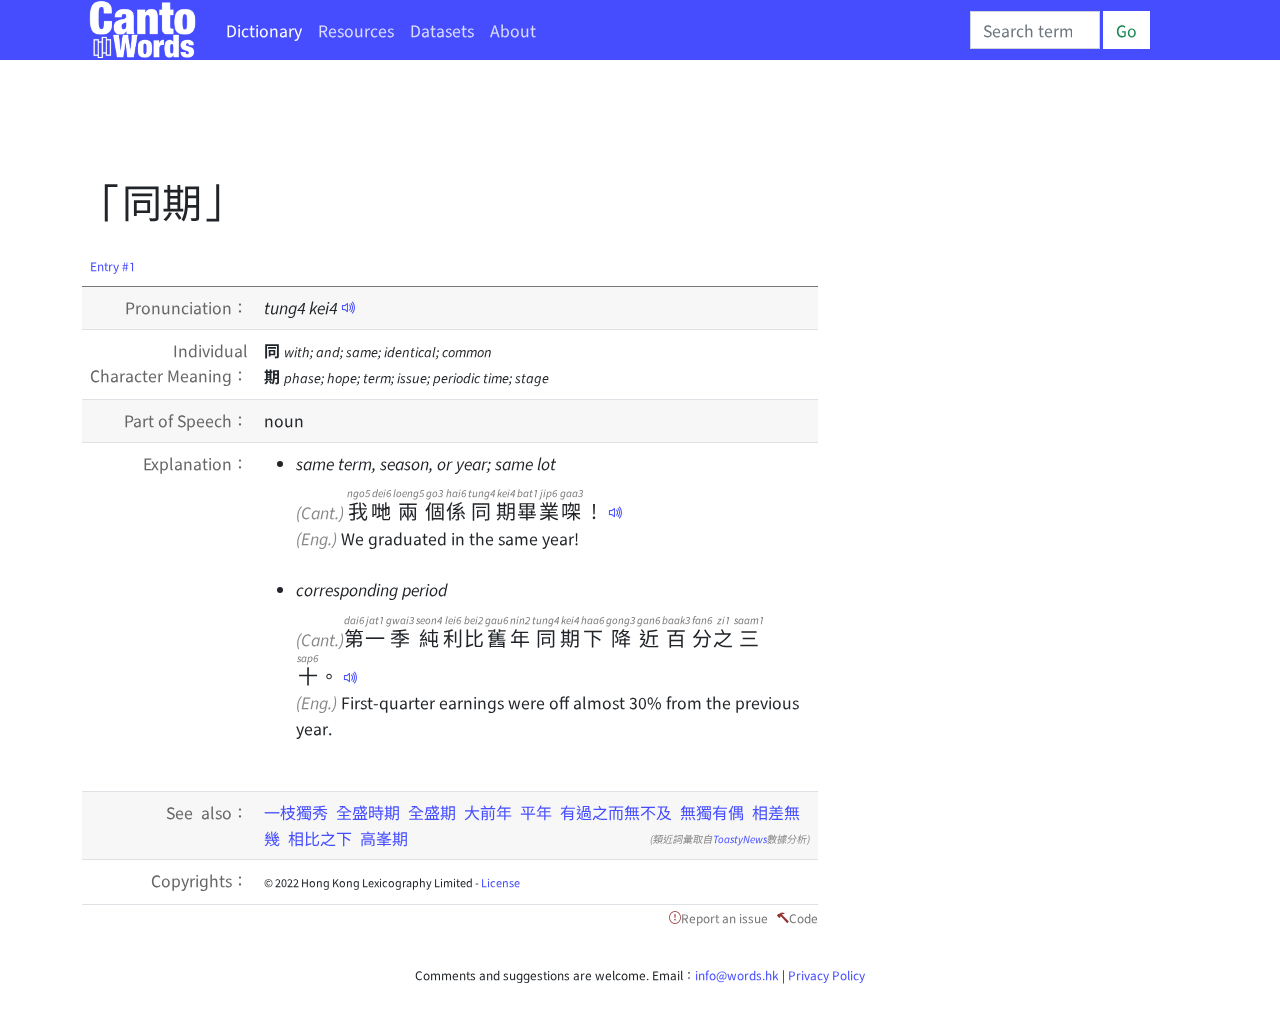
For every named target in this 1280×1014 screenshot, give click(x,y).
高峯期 (384, 838)
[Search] (1035, 30)
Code (803, 917)
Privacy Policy (826, 974)
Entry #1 (113, 265)
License (500, 882)
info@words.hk (737, 974)
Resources (356, 30)
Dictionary (264, 30)
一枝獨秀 (296, 812)
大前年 (488, 812)
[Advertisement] (446, 125)
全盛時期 (368, 812)
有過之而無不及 (616, 812)
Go (1126, 30)
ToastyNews (740, 838)
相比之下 (320, 838)
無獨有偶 (712, 812)
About (513, 30)
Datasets (442, 30)
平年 (536, 812)
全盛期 (432, 812)
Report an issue (724, 917)
